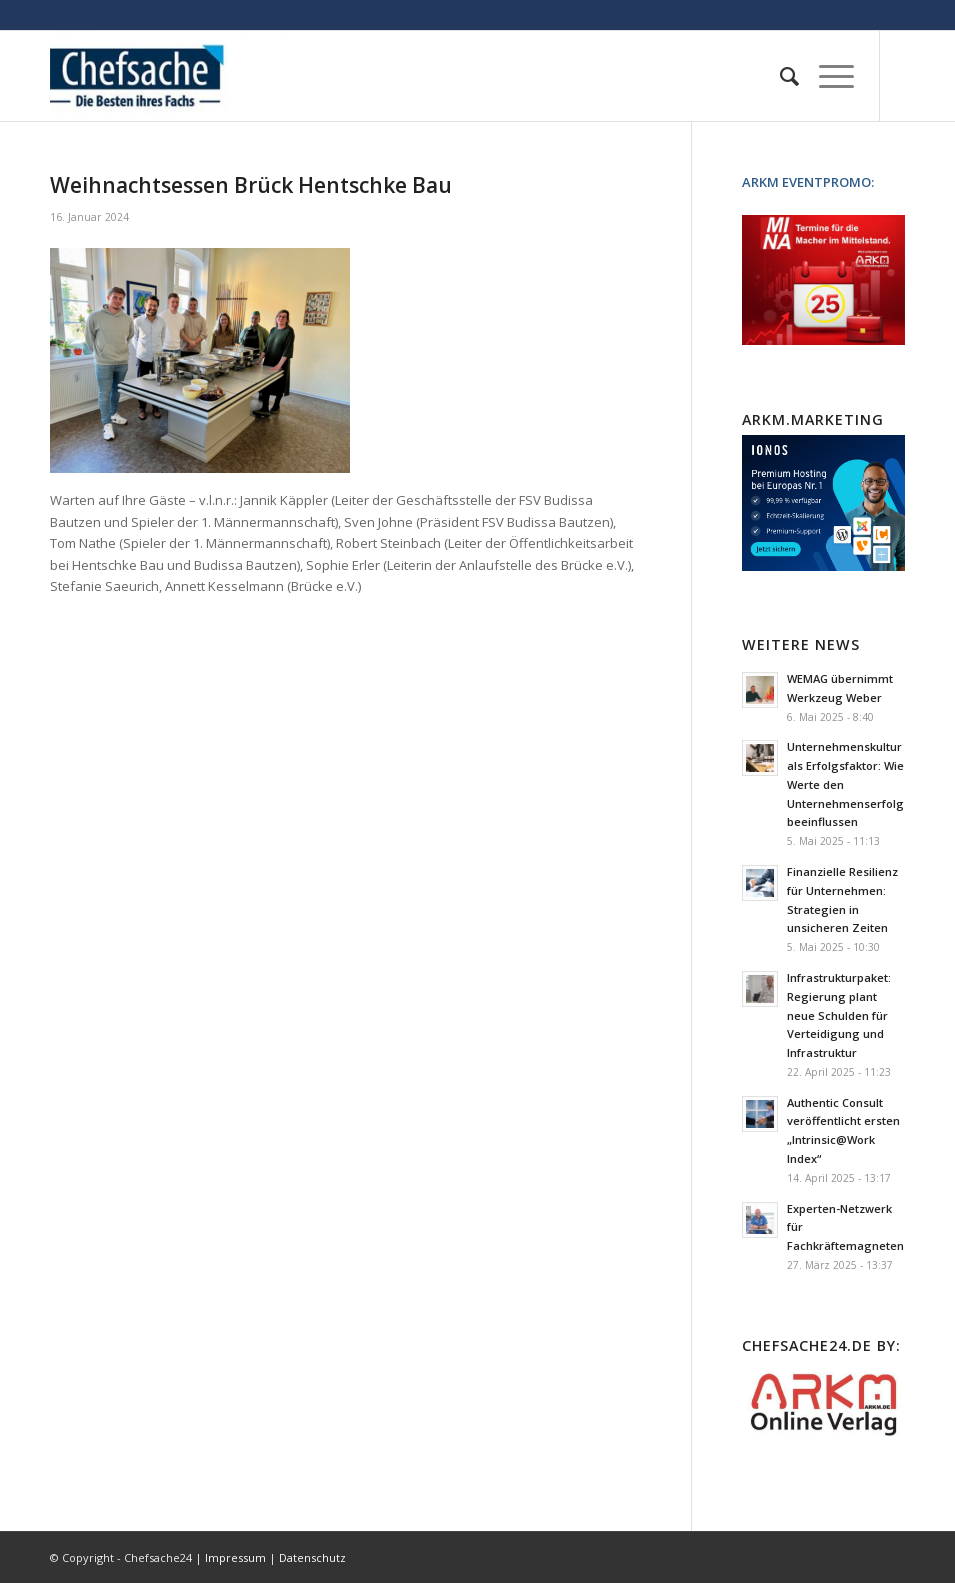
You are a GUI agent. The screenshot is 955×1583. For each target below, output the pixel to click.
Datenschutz (312, 1557)
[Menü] (826, 76)
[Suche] (779, 76)
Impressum (235, 1557)
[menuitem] (779, 76)
